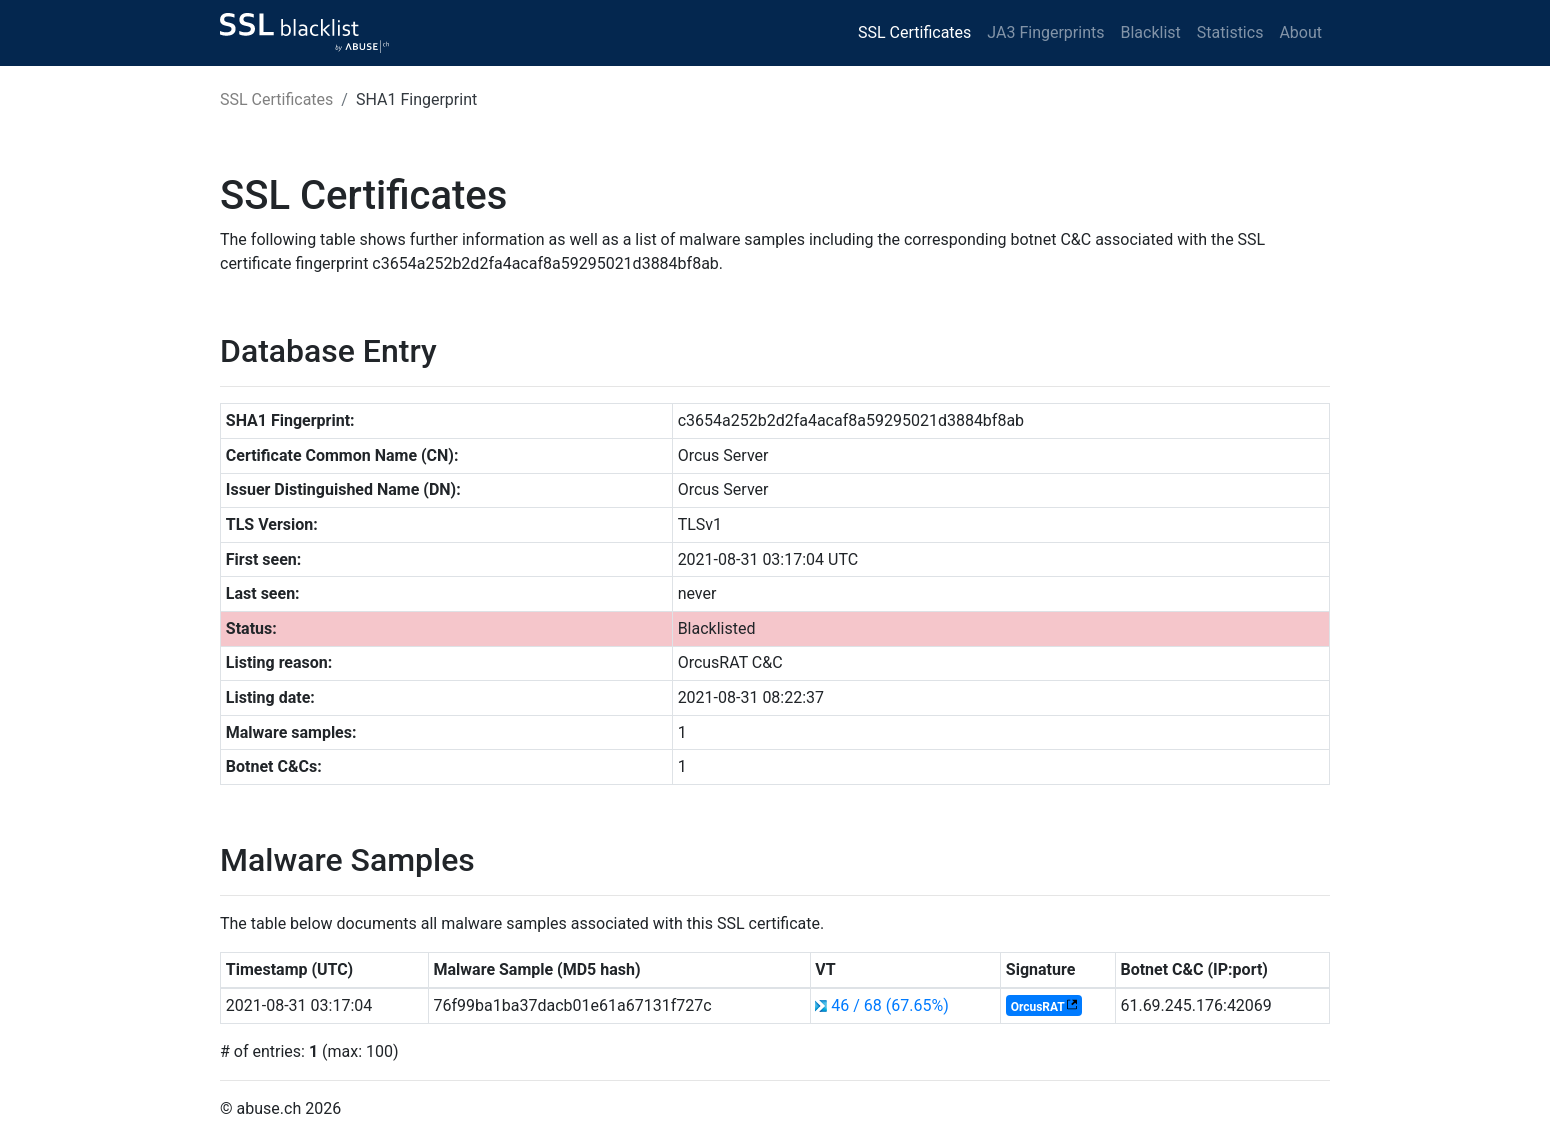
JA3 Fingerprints (1045, 32)
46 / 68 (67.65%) (889, 1005)
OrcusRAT (1038, 1007)
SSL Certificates (914, 32)
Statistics (1230, 32)
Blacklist (1150, 32)
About (1300, 32)
